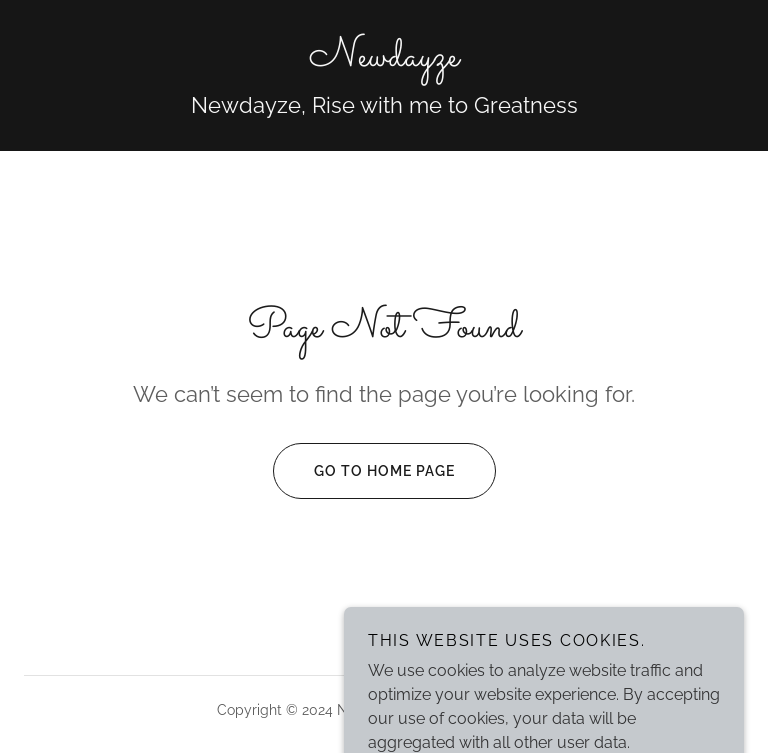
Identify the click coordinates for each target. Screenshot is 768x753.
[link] (384, 60)
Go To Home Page (364, 471)
